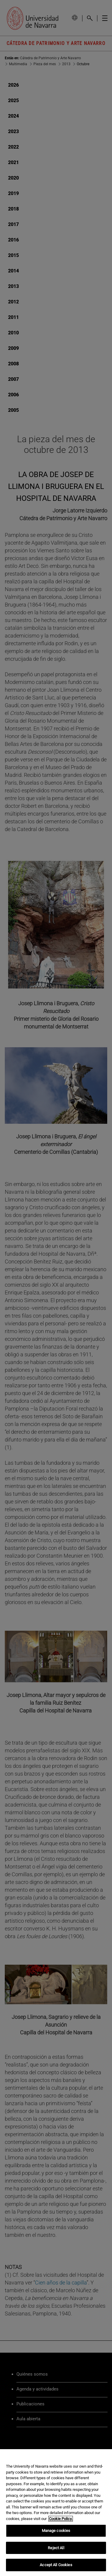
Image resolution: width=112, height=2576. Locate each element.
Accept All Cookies (56, 2565)
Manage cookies (56, 2530)
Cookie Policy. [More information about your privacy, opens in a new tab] (60, 2518)
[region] (56, 2512)
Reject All (56, 2548)
